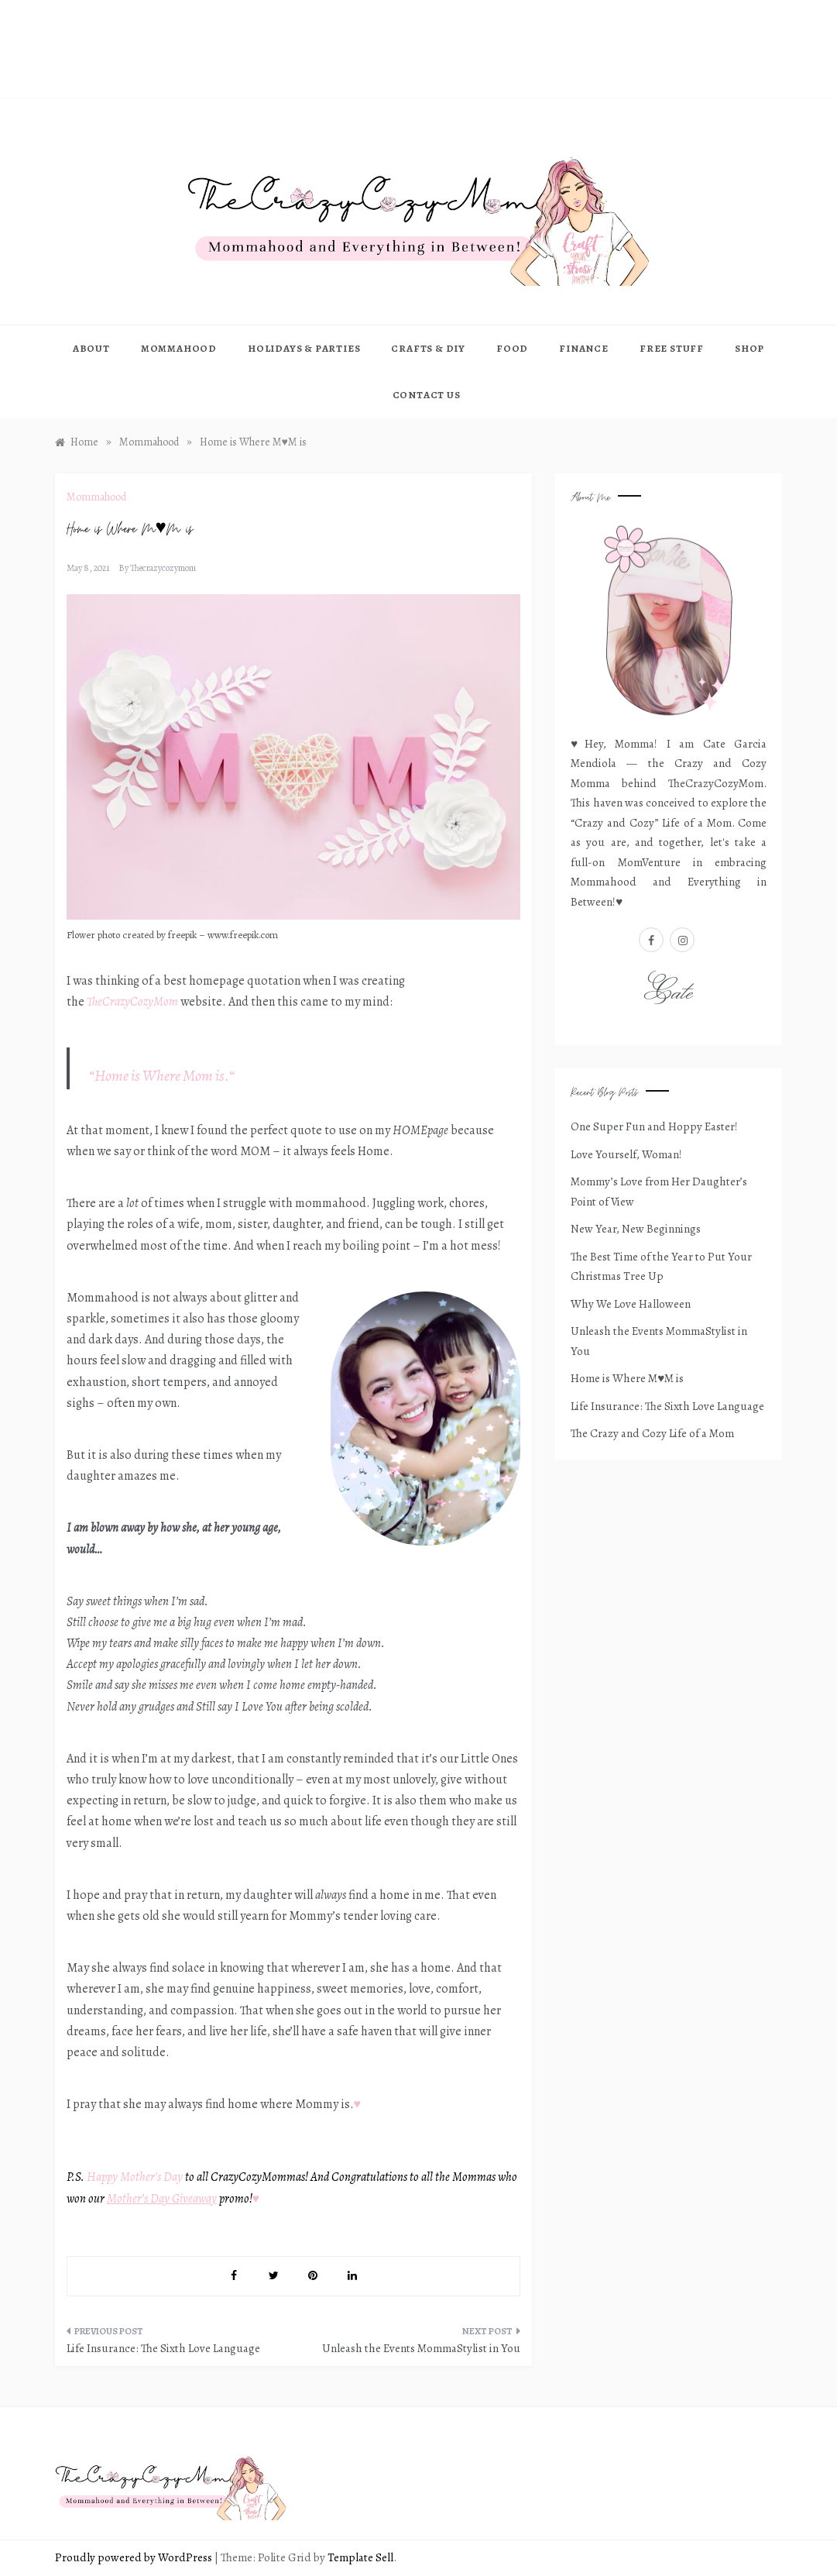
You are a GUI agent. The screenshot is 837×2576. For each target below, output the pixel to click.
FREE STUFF (672, 348)
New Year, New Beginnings (636, 1228)
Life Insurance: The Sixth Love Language (163, 2348)
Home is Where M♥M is (627, 1378)
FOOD (512, 348)
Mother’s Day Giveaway (162, 2198)
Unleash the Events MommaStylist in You (421, 2348)
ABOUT (91, 348)
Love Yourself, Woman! (626, 1154)
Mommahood (96, 497)
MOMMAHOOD (179, 348)
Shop (749, 348)
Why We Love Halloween (631, 1304)
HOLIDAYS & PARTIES (304, 348)
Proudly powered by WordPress (134, 2557)
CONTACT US (427, 394)
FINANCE (584, 348)
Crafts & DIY (428, 348)
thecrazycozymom (163, 568)
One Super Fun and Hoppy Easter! (654, 1126)
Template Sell (360, 2557)
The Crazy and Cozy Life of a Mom (652, 1433)
